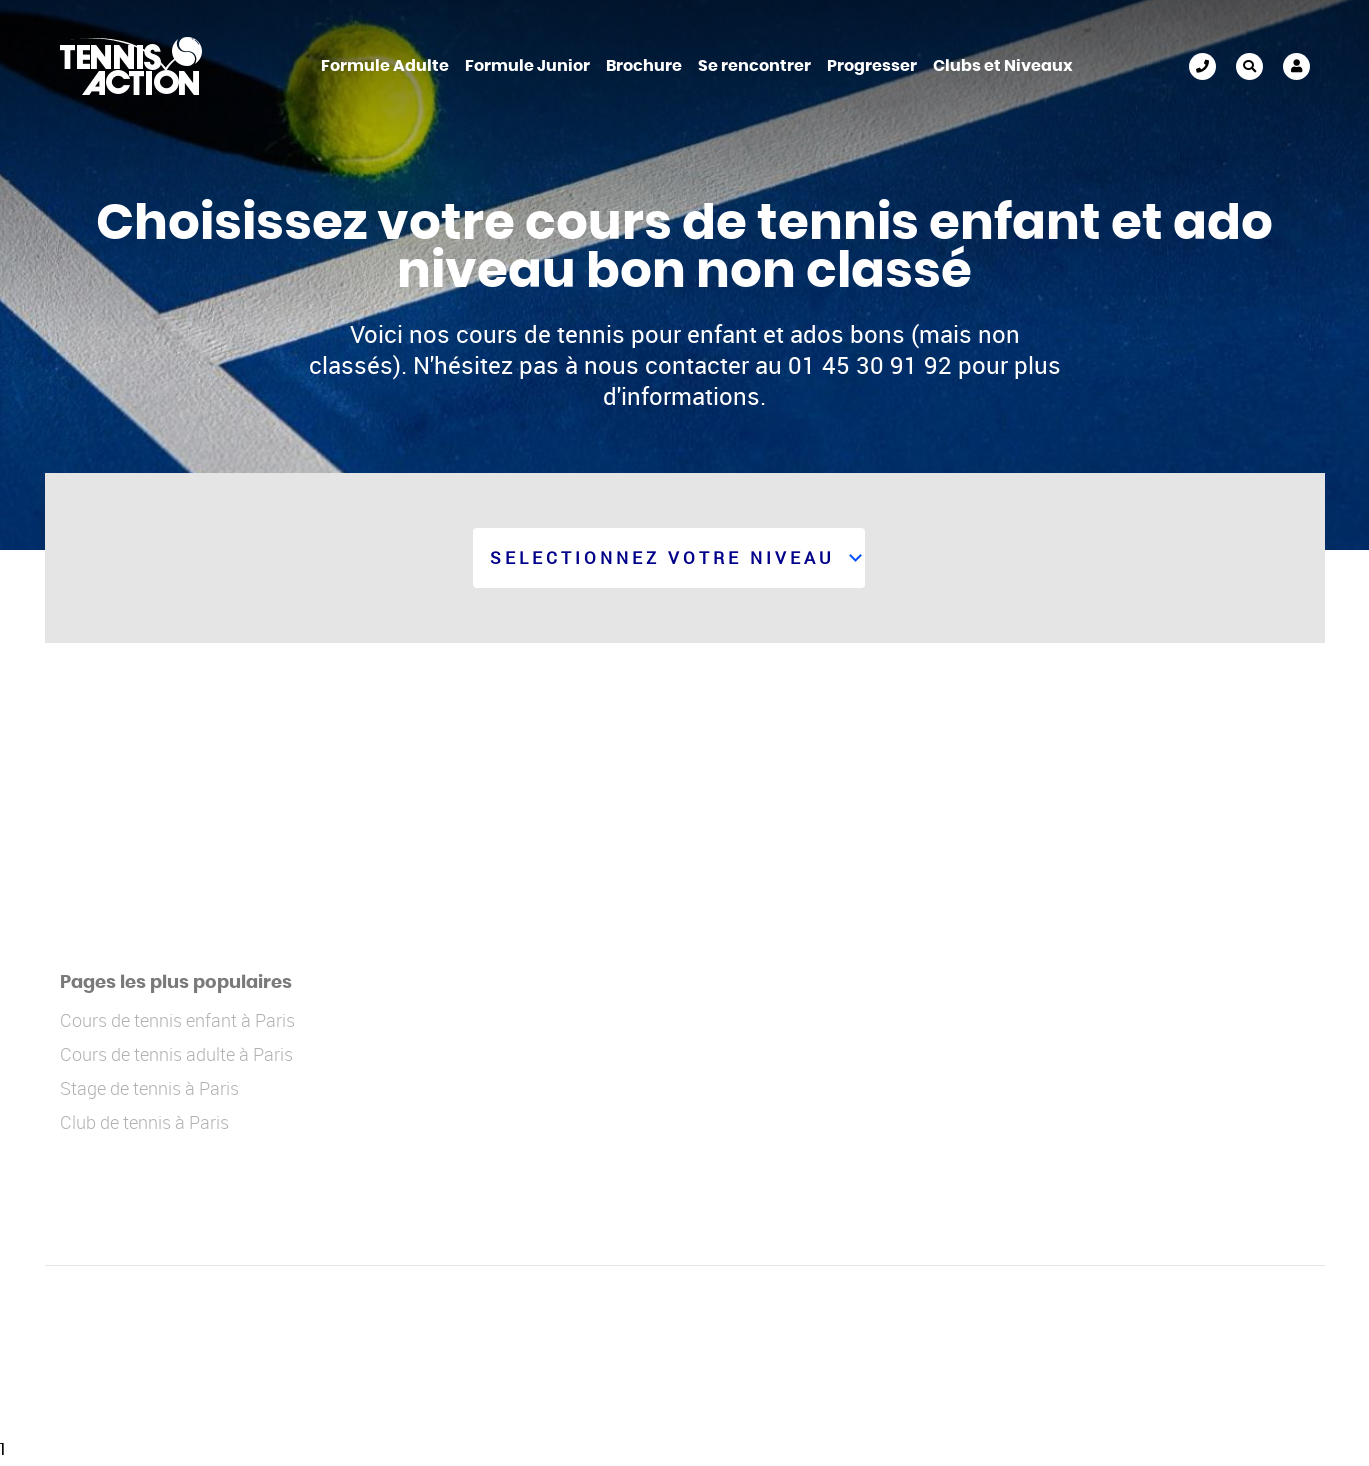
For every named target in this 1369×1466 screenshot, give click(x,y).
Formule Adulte (385, 66)
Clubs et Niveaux (1003, 66)
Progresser (872, 66)
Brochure (644, 66)
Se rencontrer (754, 66)
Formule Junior (527, 66)
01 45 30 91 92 (1202, 66)
